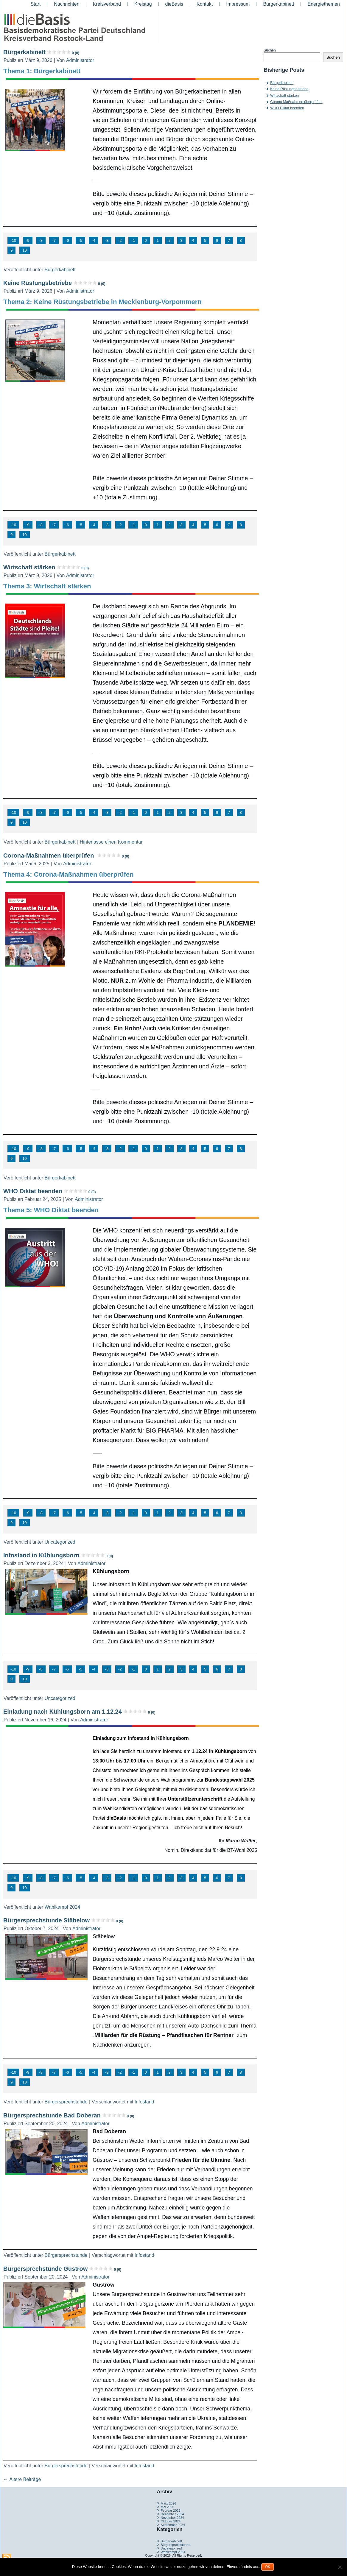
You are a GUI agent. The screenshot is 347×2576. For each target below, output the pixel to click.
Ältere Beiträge (22, 2479)
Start (35, 4)
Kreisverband (107, 4)
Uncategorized (60, 1542)
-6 (67, 240)
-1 (133, 240)
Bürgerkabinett (278, 4)
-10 (13, 240)
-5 (80, 240)
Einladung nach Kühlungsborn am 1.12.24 (79, 1711)
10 (24, 250)
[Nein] (340, 2567)
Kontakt (205, 4)
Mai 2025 (167, 2507)
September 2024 (173, 2525)
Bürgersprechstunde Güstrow (62, 2268)
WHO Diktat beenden (49, 1191)
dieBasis (174, 4)
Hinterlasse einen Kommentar (111, 841)
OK (267, 2567)
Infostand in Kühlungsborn (58, 1555)
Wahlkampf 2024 (62, 1907)
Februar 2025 (170, 2510)
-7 (54, 240)
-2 (120, 240)
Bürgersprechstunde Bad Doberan (68, 2115)
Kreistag (143, 4)
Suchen (270, 50)
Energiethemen (323, 4)
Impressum (238, 4)
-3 (107, 240)
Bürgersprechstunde (66, 2101)
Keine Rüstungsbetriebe (54, 283)
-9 (27, 240)
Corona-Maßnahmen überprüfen (66, 855)
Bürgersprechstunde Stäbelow (63, 1920)
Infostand (144, 2101)
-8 (41, 240)
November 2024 (172, 2517)
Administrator (80, 60)
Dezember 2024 (172, 2514)
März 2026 (168, 2503)
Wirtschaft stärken (46, 567)
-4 (93, 240)
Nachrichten (66, 4)
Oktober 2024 (170, 2521)
